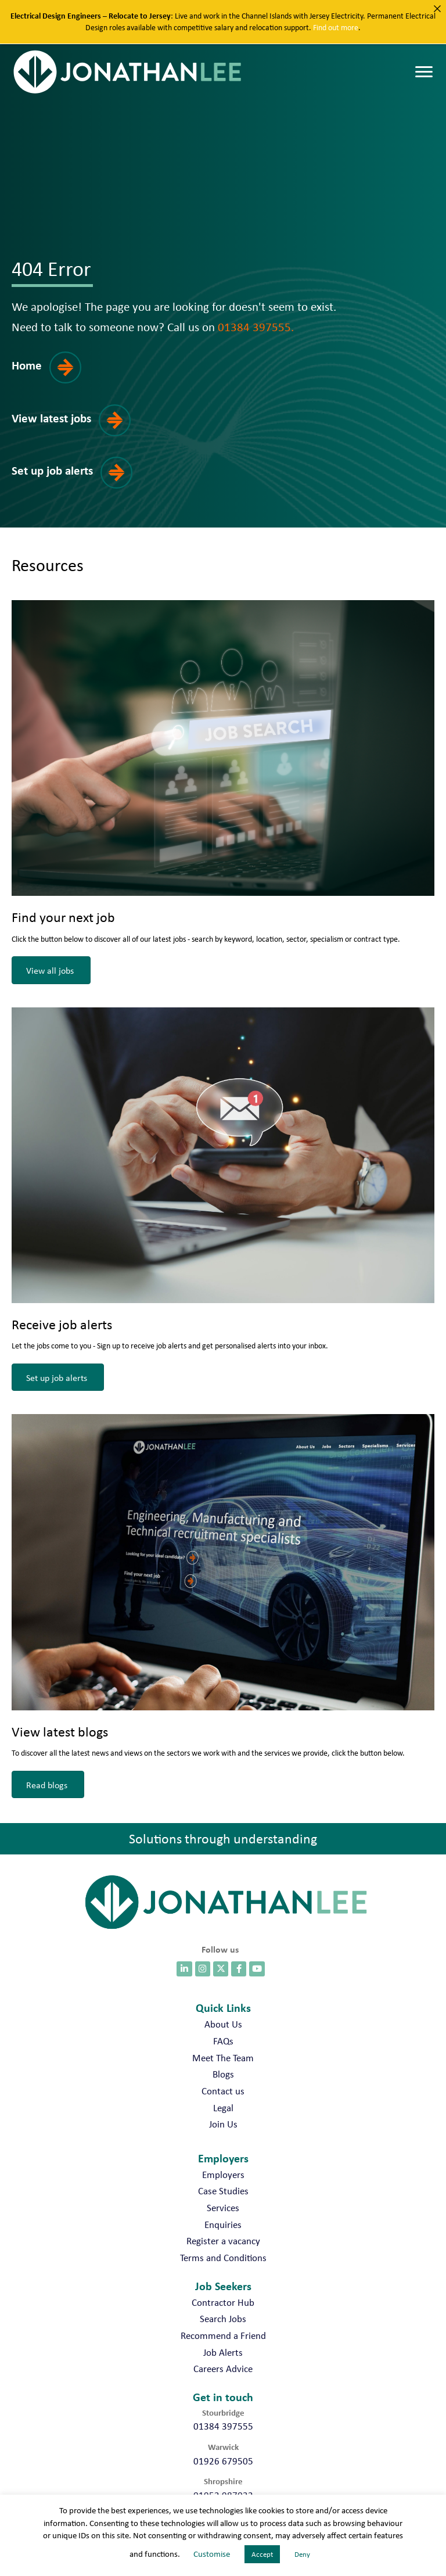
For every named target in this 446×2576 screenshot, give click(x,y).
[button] (54, 376)
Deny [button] (302, 2554)
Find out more (335, 27)
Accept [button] (262, 2554)
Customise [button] (211, 2554)
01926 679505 (223, 2461)
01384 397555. (256, 326)
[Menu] (424, 72)
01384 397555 (223, 2426)
